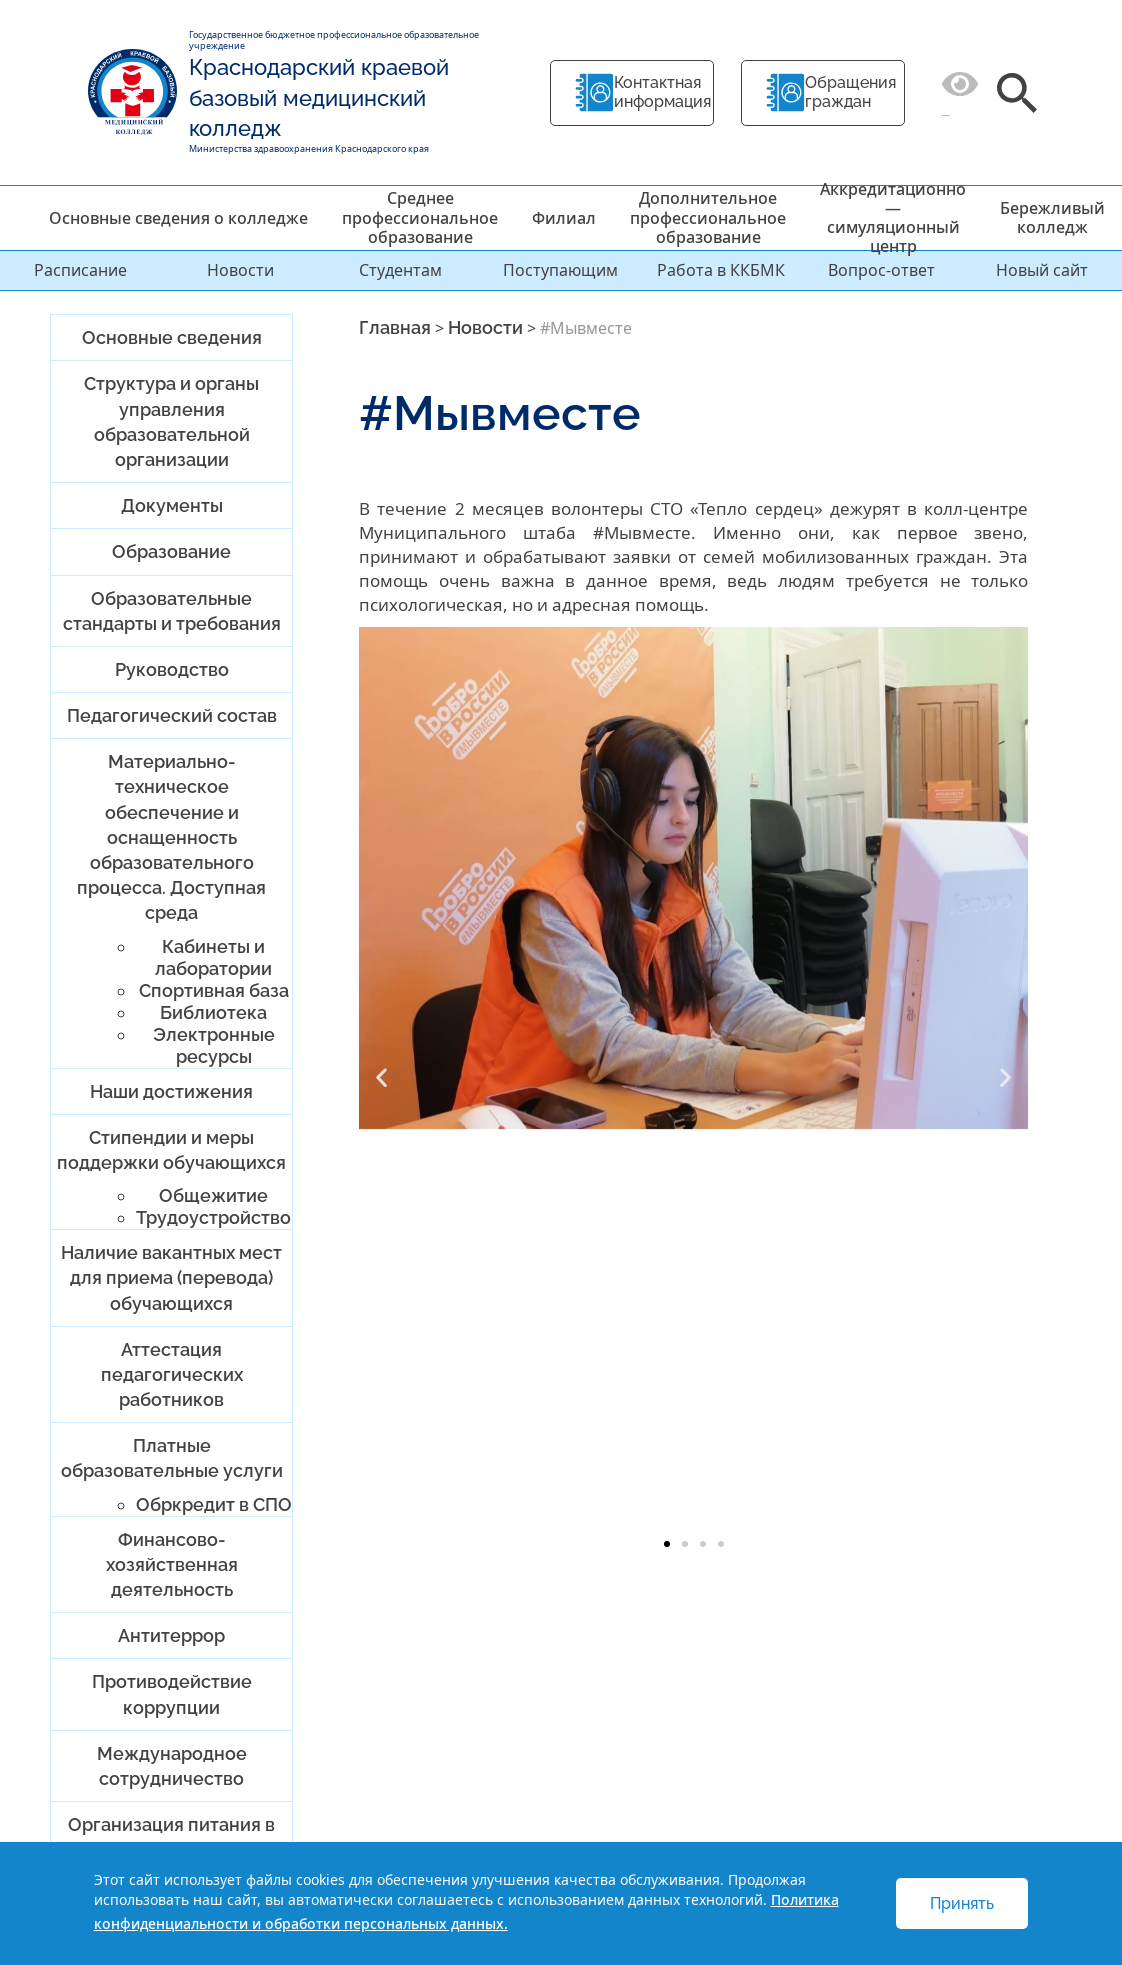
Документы (172, 505)
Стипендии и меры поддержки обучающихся (171, 1150)
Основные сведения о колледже (178, 218)
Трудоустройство (213, 1217)
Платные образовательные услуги (172, 1458)
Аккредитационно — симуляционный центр (893, 218)
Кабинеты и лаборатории (213, 957)
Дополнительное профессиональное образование (708, 217)
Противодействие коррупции (172, 1694)
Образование (171, 551)
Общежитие (213, 1195)
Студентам (400, 270)
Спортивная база (214, 990)
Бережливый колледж (1052, 217)
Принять (962, 1903)
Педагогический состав (172, 715)
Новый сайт (1042, 270)
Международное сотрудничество (172, 1766)
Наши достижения (171, 1091)
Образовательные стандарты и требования (172, 611)
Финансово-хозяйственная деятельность (172, 1564)
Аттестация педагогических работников (172, 1374)
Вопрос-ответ (881, 270)
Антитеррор (171, 1635)
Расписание (80, 270)
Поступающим (560, 270)
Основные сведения (172, 337)
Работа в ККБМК (721, 270)
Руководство (172, 669)
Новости (240, 270)
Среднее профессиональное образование (420, 217)
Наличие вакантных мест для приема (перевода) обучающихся (171, 1277)
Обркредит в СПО (214, 1504)
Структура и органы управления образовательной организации (171, 421)
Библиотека (213, 1012)
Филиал (564, 218)
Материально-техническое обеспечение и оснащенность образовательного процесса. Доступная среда (171, 837)
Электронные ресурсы (214, 1045)
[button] (381, 1076)
